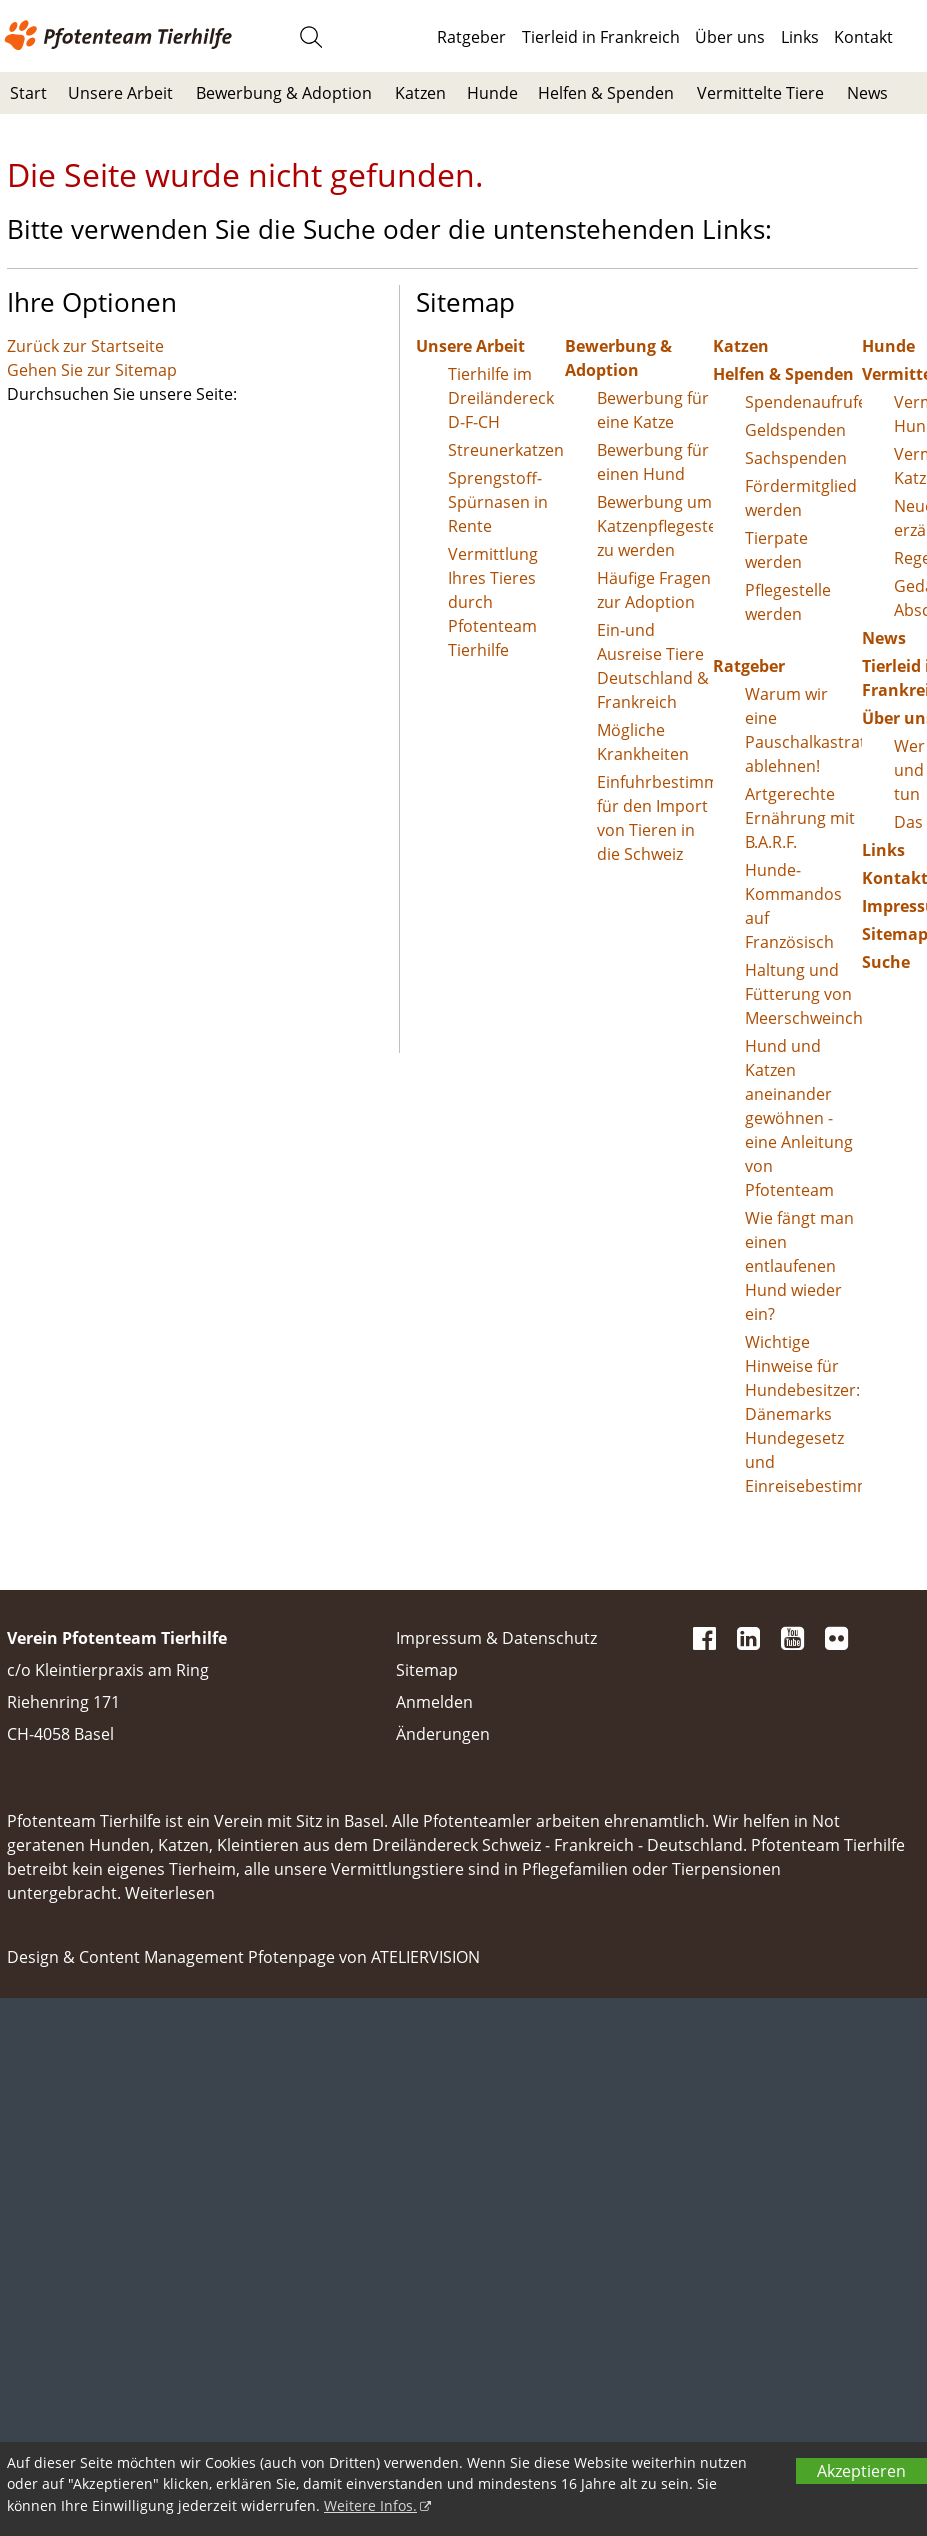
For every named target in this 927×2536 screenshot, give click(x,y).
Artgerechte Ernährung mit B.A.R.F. (800, 818)
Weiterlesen (170, 1893)
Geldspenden (795, 430)
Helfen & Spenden (606, 93)
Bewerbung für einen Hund (653, 462)
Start (28, 93)
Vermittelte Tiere (760, 93)
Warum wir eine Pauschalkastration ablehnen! (803, 730)
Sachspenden (796, 458)
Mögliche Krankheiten (643, 742)
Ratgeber (471, 37)
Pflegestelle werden (788, 602)
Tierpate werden (776, 550)
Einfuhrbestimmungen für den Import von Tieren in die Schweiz (655, 818)
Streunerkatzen (506, 450)
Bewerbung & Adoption (284, 93)
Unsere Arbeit (120, 93)
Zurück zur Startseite (85, 346)
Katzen (420, 93)
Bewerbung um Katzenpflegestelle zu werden (655, 526)
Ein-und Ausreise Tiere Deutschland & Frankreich (653, 666)
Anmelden (434, 1702)
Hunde (492, 93)
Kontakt (863, 37)
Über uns (730, 37)
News (867, 93)
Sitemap (427, 1670)
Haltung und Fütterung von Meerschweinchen (803, 994)
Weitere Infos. (370, 2505)
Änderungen (443, 1734)
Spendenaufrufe (803, 402)
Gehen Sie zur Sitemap (92, 370)
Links (800, 37)
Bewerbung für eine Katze (653, 410)
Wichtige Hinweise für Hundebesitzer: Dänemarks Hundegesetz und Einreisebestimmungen (803, 1414)
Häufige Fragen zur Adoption (654, 590)
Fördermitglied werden (801, 498)
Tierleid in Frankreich (601, 37)
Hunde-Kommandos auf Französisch (793, 906)
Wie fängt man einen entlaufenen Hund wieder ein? (799, 1266)
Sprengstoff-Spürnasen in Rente (498, 502)
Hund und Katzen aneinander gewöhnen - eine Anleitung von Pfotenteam (799, 1118)
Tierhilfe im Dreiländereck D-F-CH (501, 398)
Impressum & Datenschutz (496, 1638)
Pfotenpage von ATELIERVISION (364, 1957)
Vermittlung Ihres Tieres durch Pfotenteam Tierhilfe (493, 602)
